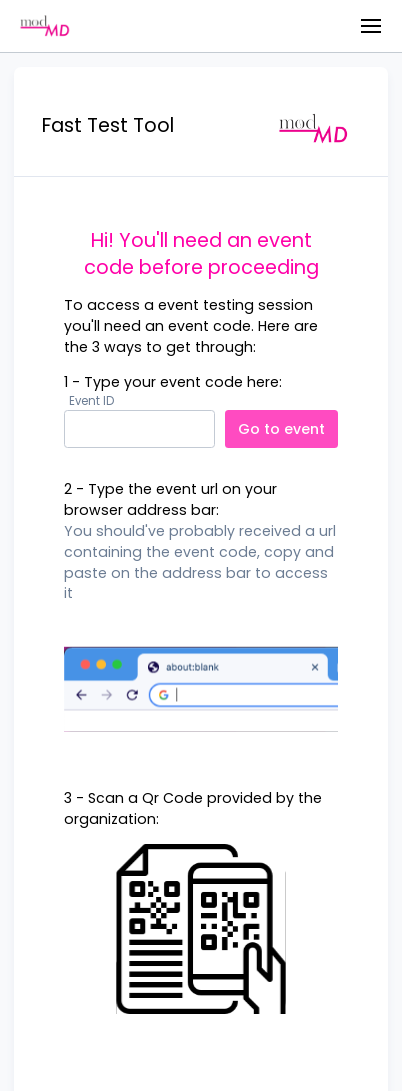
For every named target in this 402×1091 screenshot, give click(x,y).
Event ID (91, 401)
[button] (371, 26)
